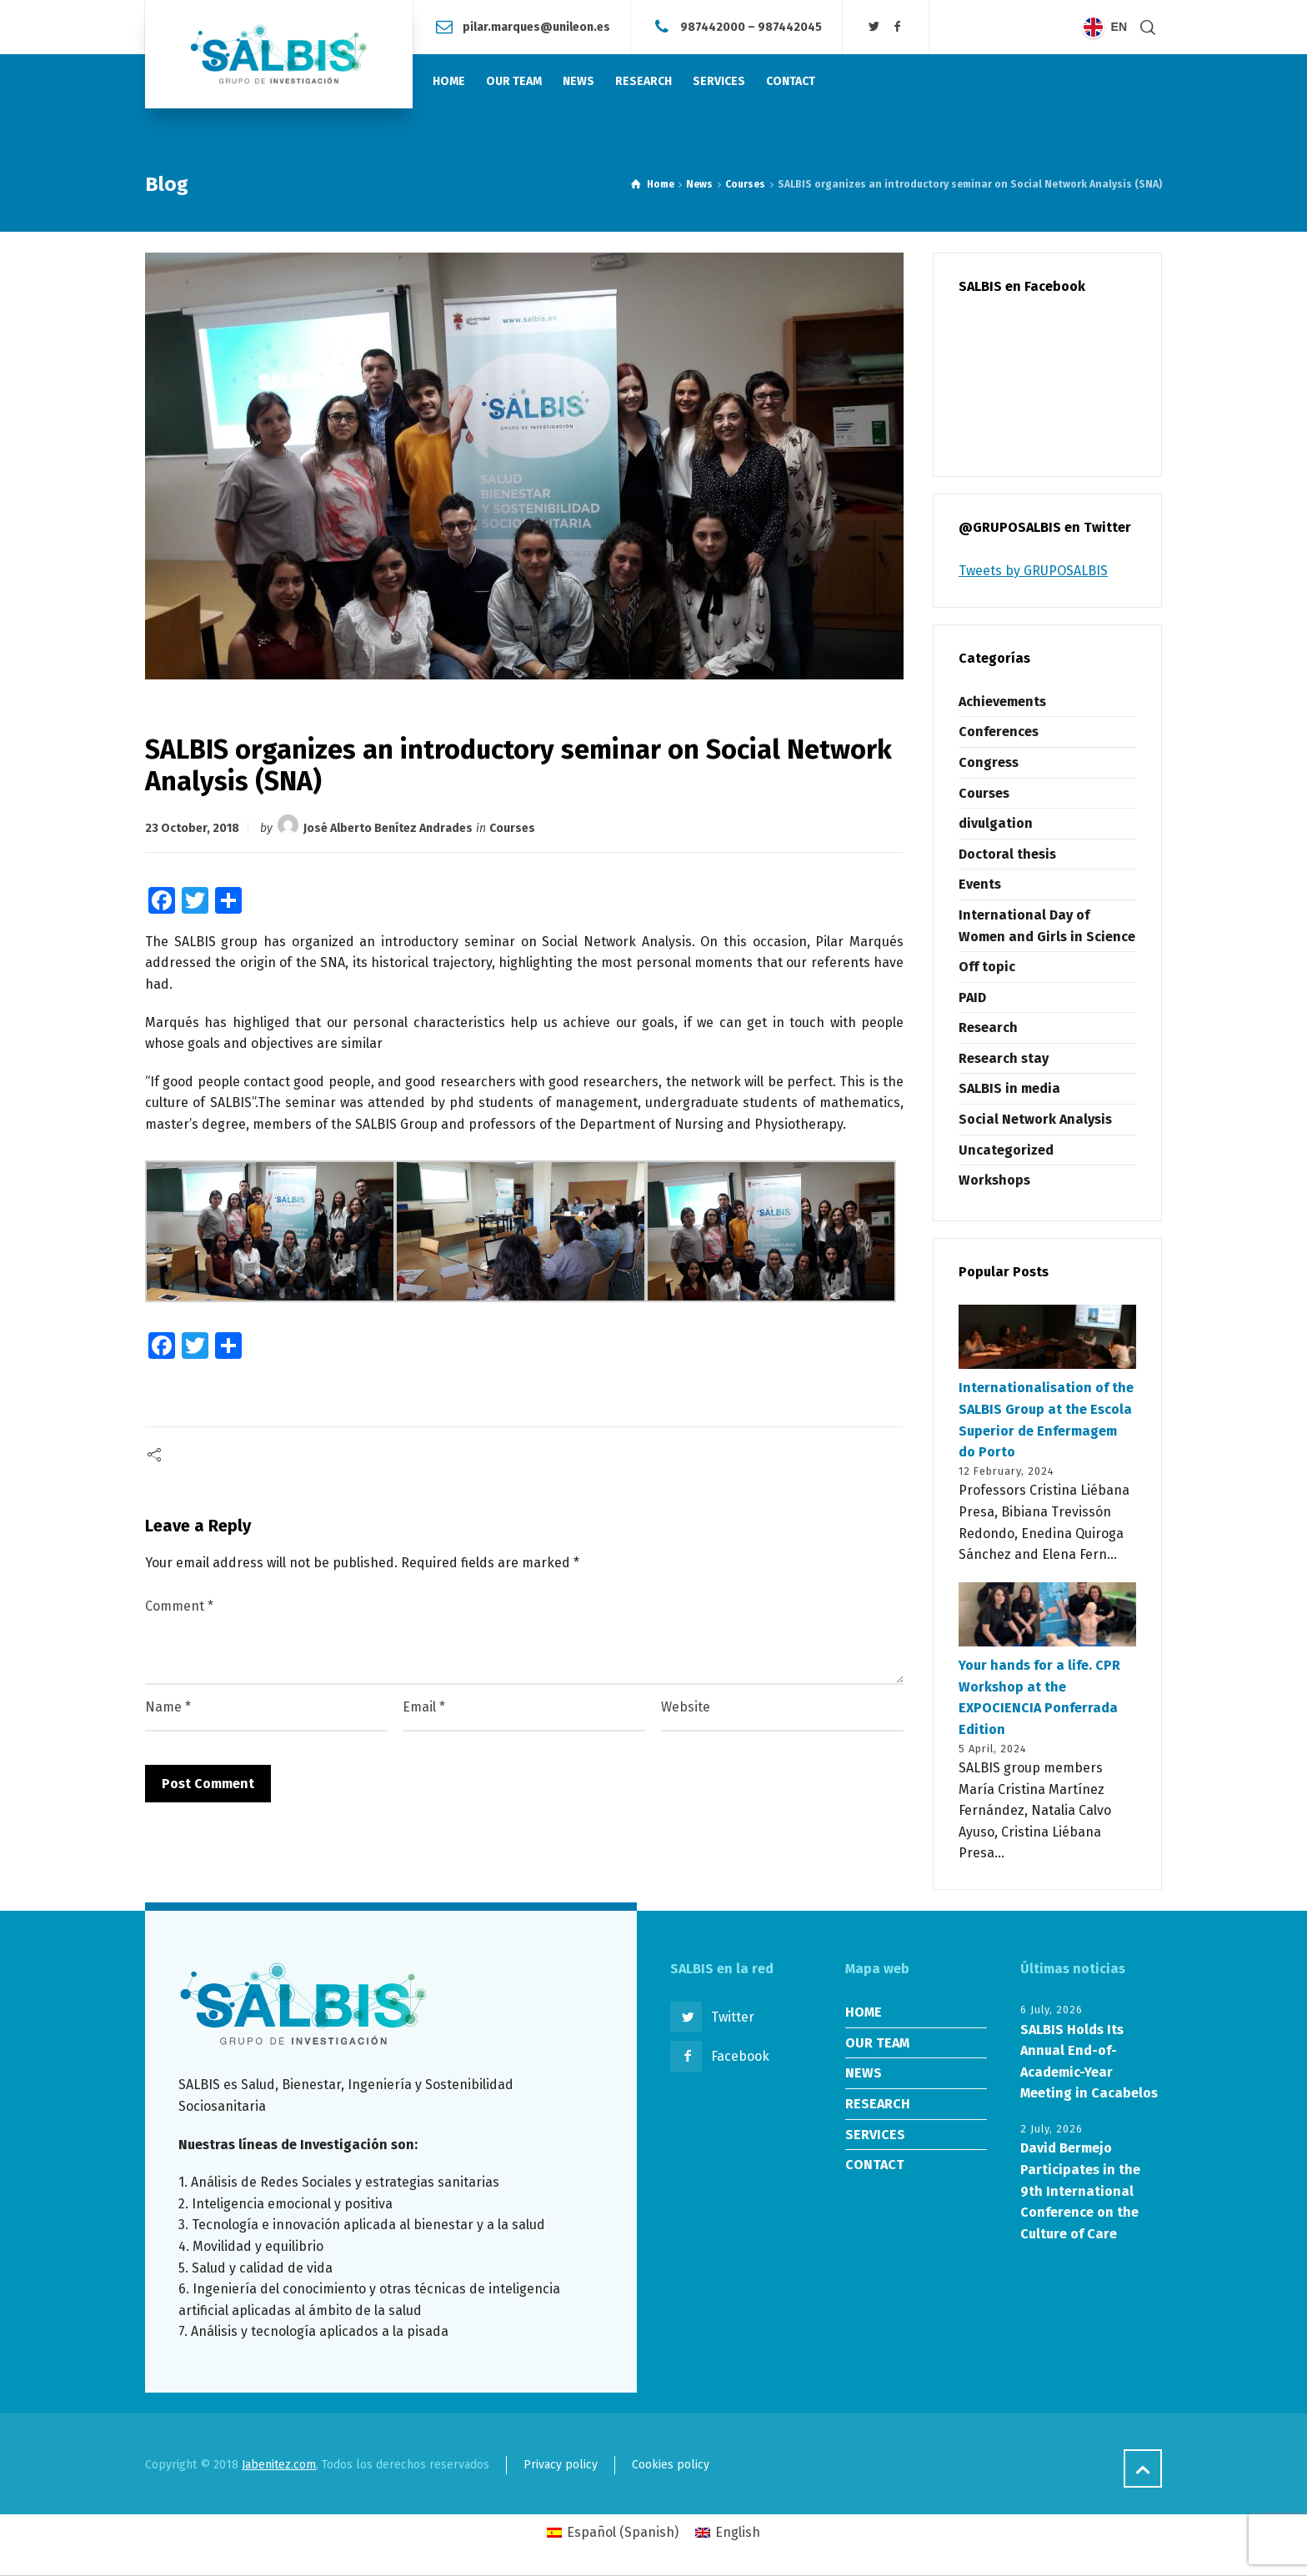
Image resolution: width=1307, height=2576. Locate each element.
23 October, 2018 (192, 828)
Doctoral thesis (1007, 854)
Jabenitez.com (279, 2465)
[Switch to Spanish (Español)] (612, 2532)
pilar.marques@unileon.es (536, 26)
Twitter (732, 2017)
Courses (512, 828)
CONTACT (874, 2165)
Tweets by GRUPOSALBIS (1033, 571)
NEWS (863, 2073)
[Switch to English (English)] (728, 2532)
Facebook (740, 2056)
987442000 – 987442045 (751, 26)
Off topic (987, 967)
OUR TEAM (877, 2043)
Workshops (994, 1180)
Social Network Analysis (1035, 1119)
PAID (972, 997)
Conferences (999, 731)
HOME (863, 2012)
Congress (989, 762)
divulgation (996, 823)
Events (980, 884)
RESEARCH (877, 2104)
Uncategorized (1006, 1150)
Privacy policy (560, 2465)
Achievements (1002, 701)
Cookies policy (670, 2465)
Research (988, 1027)
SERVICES (875, 2134)
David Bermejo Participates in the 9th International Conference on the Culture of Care (1080, 2190)
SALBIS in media (1009, 1088)
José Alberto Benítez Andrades (388, 828)
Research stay (1004, 1058)
